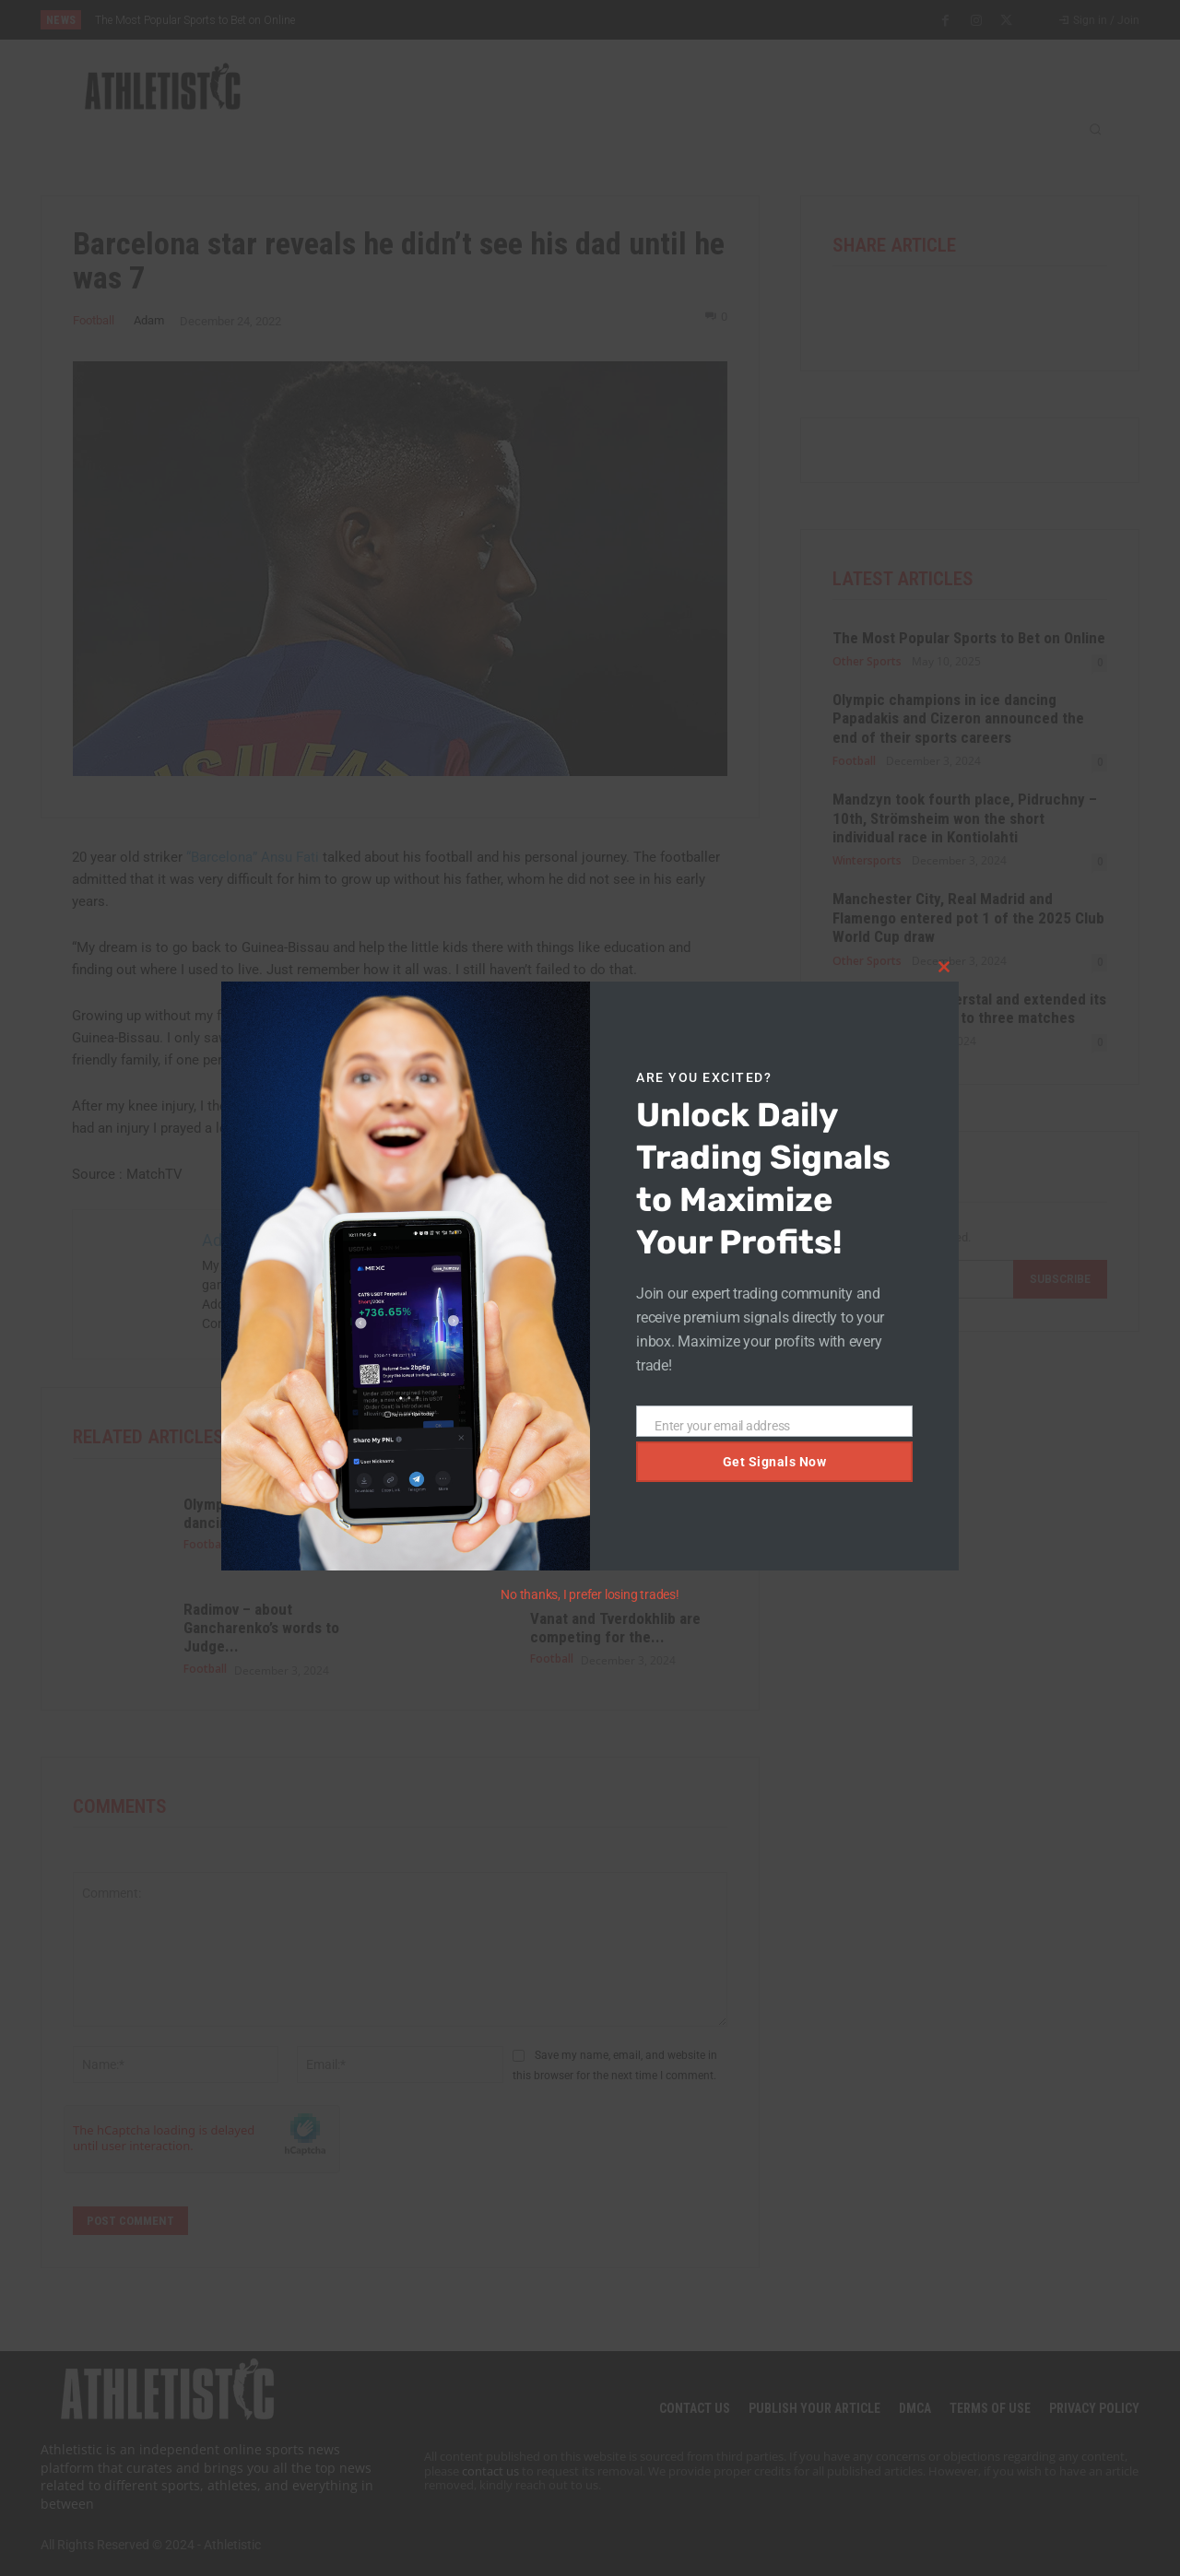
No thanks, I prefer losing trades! (590, 1594)
